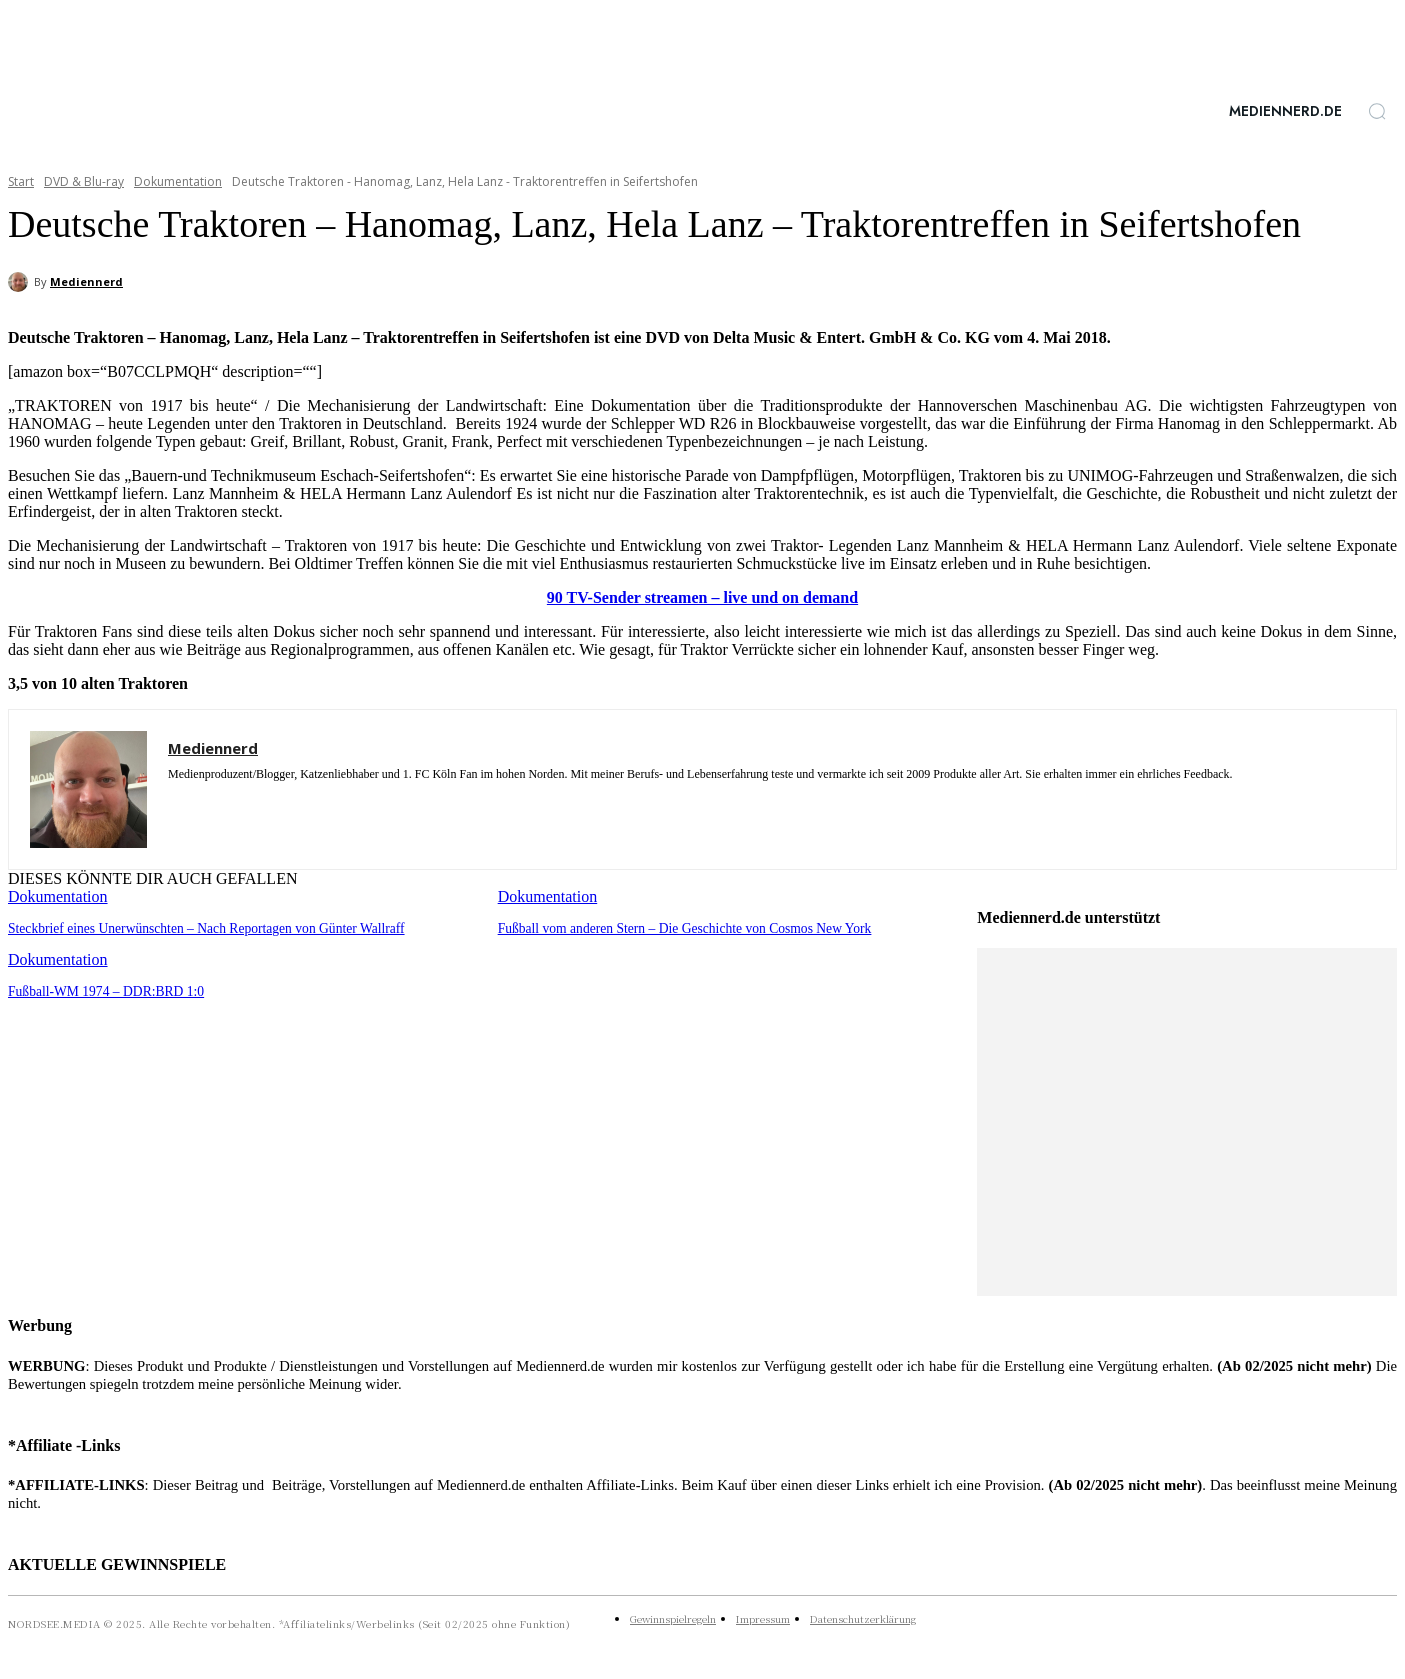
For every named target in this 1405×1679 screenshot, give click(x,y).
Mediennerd (86, 281)
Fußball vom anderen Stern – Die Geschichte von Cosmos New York (677, 927)
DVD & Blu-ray (84, 181)
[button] (1377, 111)
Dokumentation (178, 181)
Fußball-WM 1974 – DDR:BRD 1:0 (102, 989)
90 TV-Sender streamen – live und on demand (702, 597)
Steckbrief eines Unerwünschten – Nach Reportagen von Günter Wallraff (198, 927)
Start (21, 181)
